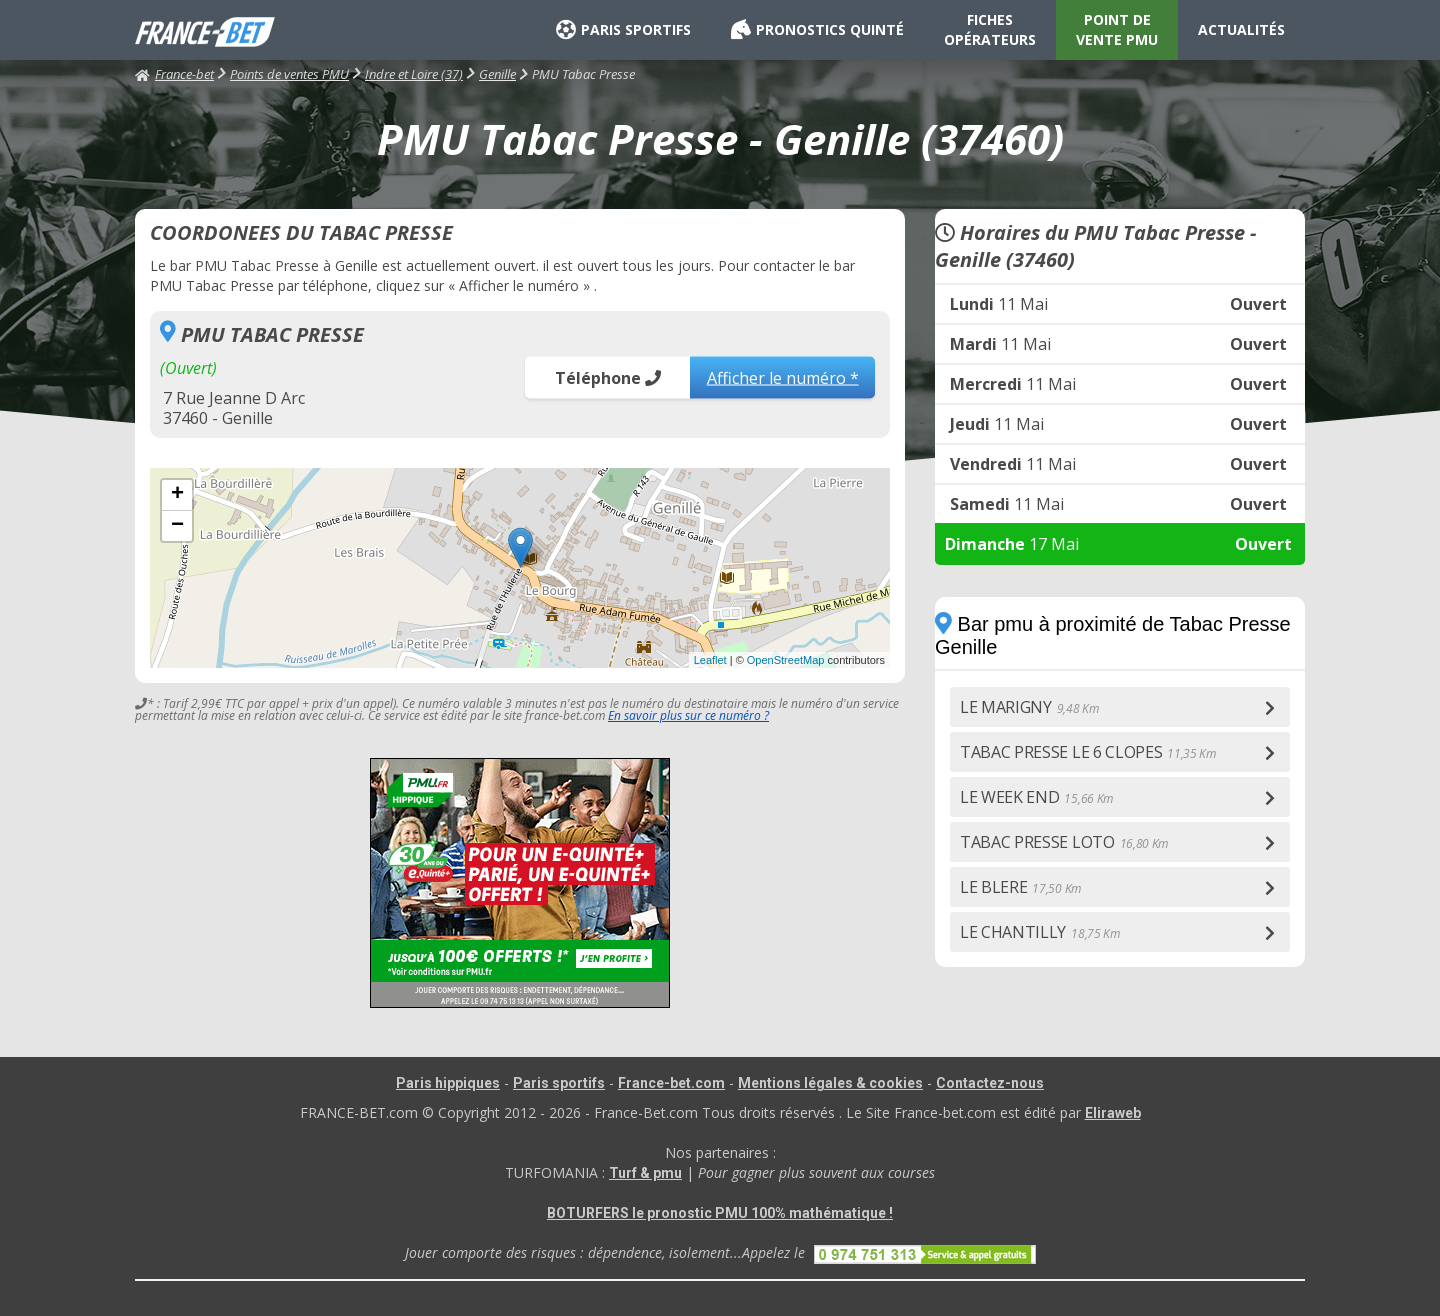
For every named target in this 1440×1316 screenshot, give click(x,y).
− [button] (177, 526)
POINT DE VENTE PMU (1117, 29)
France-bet (174, 74)
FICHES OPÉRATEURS (990, 29)
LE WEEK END (1036, 797)
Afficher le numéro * (783, 377)
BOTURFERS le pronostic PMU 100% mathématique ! (720, 1213)
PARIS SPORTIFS (623, 30)
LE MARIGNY (1029, 707)
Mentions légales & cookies (830, 1083)
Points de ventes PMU (289, 74)
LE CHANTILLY (1040, 932)
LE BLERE (1020, 887)
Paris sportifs (559, 1083)
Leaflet (710, 660)
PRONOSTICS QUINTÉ (817, 30)
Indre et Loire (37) (414, 74)
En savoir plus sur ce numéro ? (688, 715)
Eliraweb (1113, 1113)
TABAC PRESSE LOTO (1064, 842)
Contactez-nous (990, 1083)
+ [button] (177, 495)
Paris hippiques (448, 1083)
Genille (497, 74)
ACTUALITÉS (1241, 29)
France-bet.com (671, 1083)
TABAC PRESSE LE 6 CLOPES (1088, 752)
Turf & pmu (645, 1173)
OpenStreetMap (786, 660)
